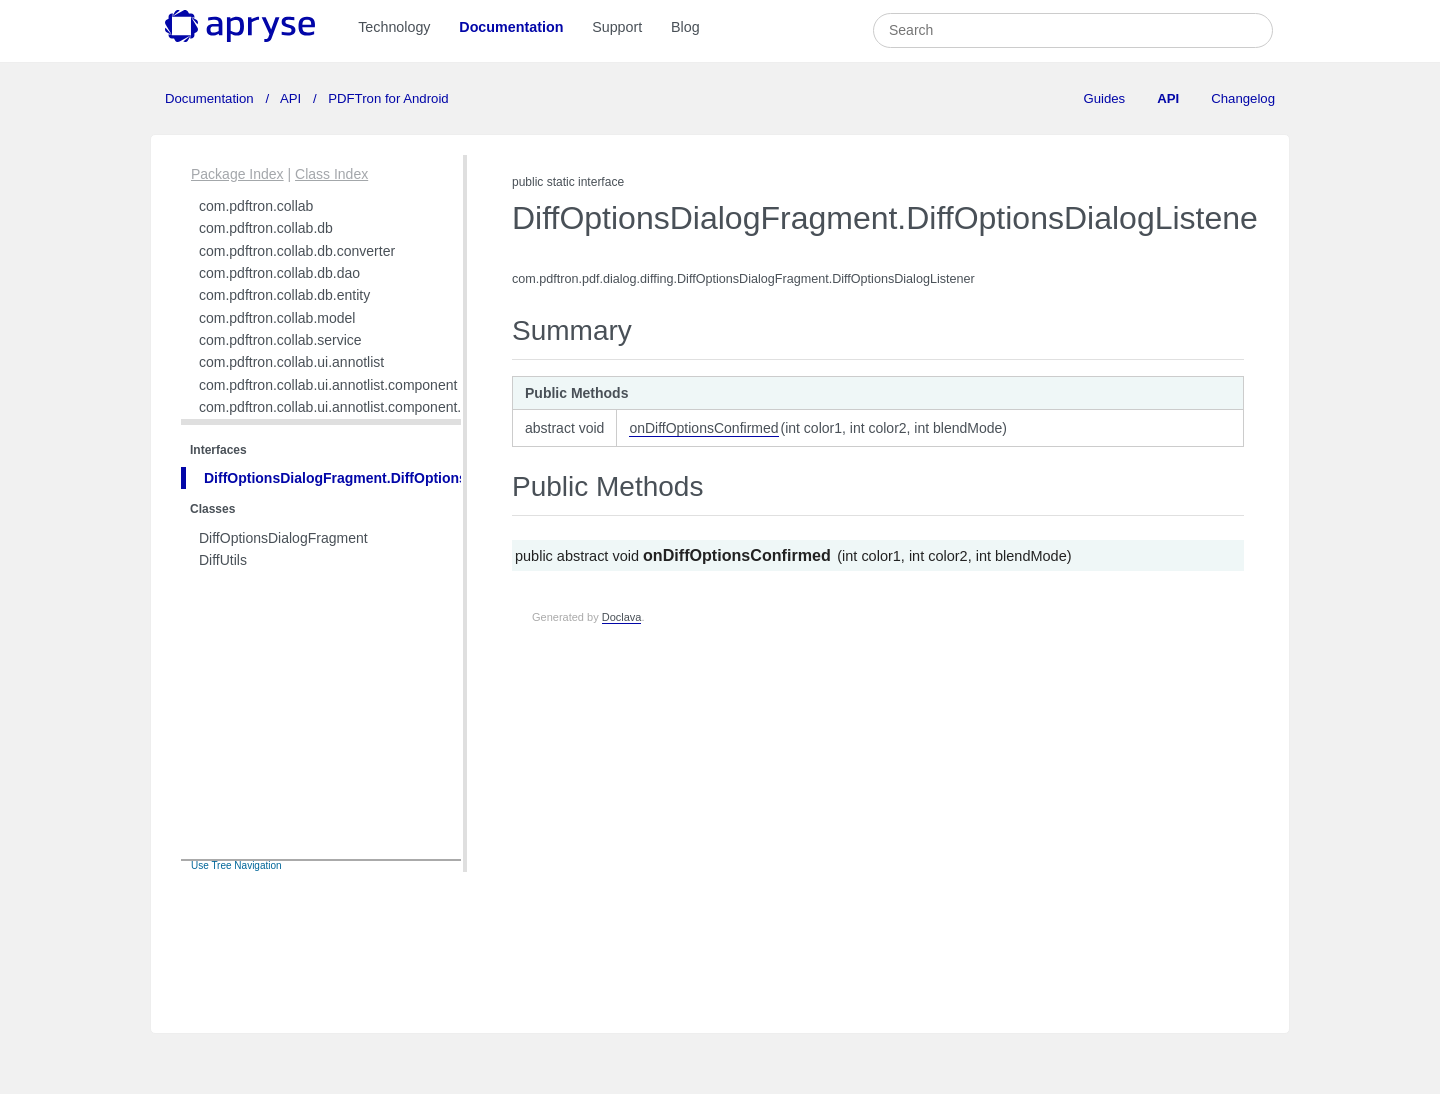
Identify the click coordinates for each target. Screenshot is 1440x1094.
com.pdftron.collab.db (266, 228)
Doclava (622, 617)
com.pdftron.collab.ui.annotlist (291, 362)
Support (617, 27)
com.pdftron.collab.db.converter (297, 251)
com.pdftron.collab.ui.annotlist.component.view (344, 407)
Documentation (511, 27)
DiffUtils (223, 560)
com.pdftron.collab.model (277, 318)
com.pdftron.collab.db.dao (279, 273)
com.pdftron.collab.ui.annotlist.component (328, 385)
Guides (1104, 98)
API (291, 98)
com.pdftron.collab (256, 206)
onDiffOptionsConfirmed (703, 428)
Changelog (1243, 98)
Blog (685, 27)
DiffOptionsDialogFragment (283, 538)
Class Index (331, 174)
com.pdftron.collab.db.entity (284, 295)
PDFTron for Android (387, 98)
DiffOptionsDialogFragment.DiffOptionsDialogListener (384, 478)
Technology (394, 27)
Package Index (237, 174)
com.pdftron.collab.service (280, 340)
